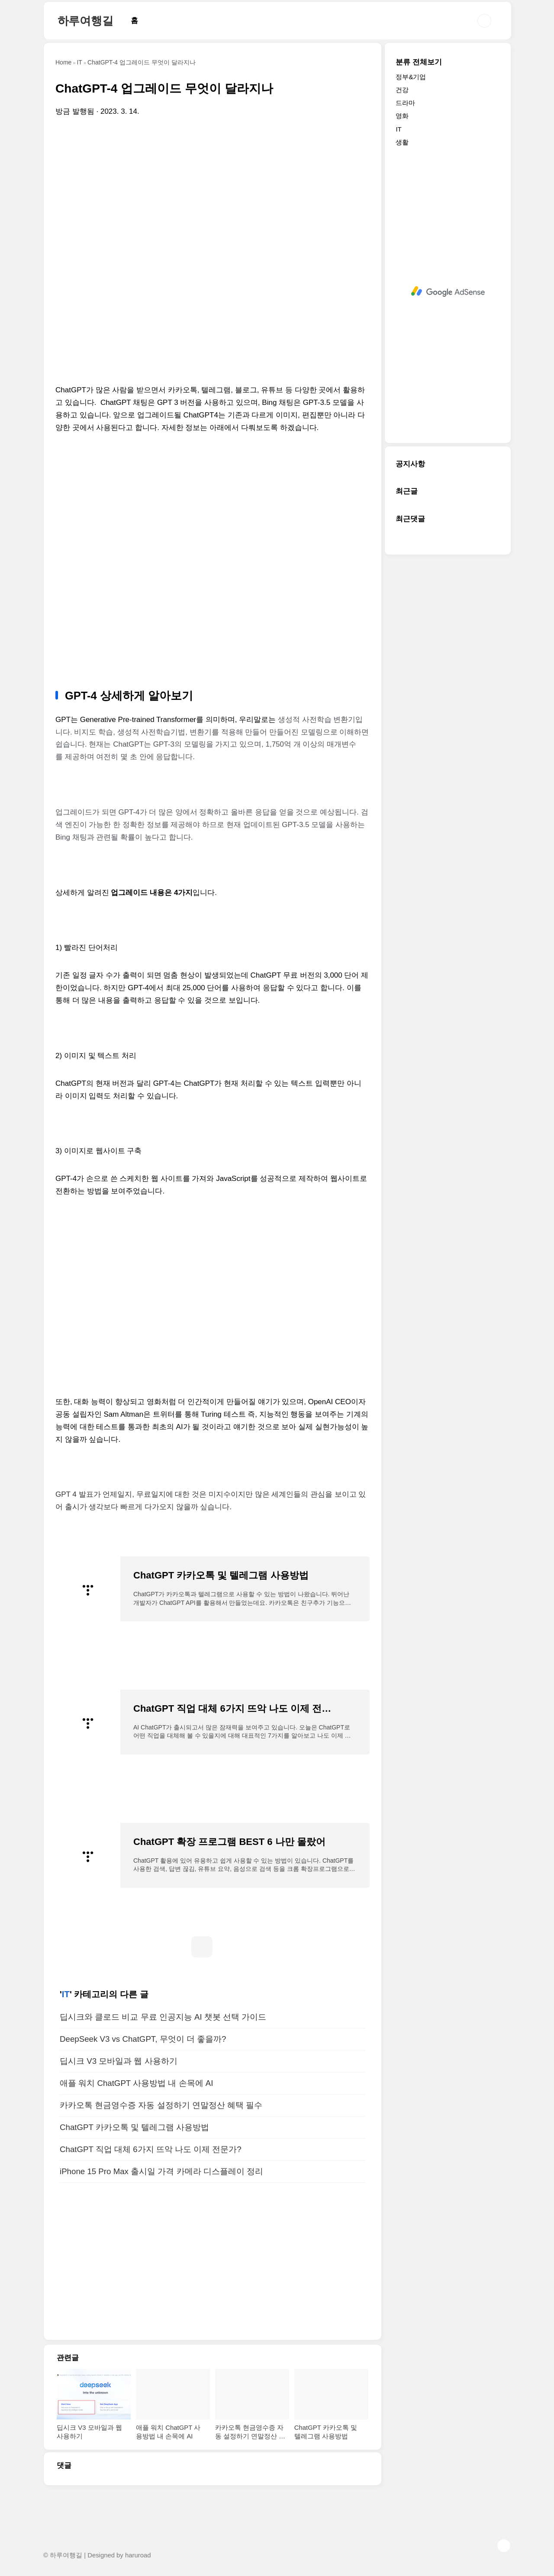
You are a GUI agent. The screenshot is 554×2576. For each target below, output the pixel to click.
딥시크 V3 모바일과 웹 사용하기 (118, 2061)
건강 (402, 89)
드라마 (405, 102)
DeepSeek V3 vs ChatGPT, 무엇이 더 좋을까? (143, 2038)
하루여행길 (85, 21)
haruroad (138, 2555)
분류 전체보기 (419, 62)
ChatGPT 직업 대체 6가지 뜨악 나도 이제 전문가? (151, 2149)
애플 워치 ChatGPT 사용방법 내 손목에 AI (136, 2083)
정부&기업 (411, 76)
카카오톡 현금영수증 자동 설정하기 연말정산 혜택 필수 (161, 2105)
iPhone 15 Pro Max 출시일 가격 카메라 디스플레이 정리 (161, 2171)
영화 (402, 115)
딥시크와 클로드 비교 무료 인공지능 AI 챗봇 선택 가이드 (163, 2016)
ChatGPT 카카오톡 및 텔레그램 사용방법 (134, 2127)
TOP (504, 2546)
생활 (402, 142)
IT (66, 1994)
